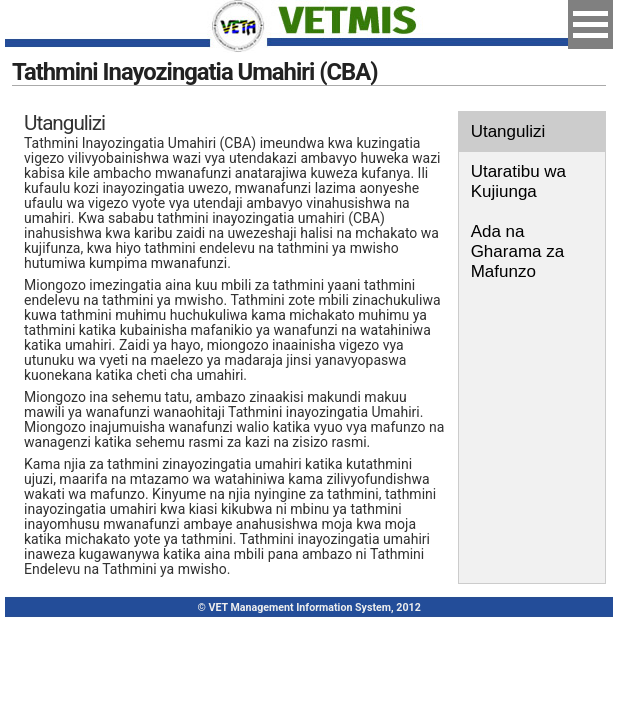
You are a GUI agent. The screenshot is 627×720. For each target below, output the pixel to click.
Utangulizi (508, 131)
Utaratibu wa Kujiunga (518, 181)
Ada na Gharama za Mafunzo (518, 251)
